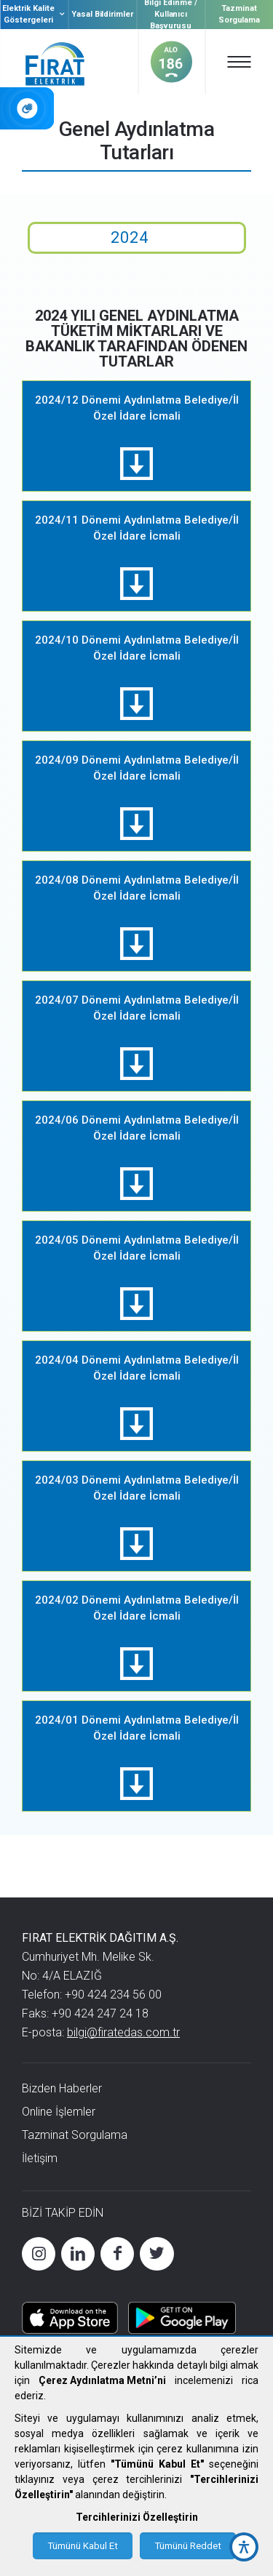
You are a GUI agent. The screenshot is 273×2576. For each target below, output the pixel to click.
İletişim (40, 2158)
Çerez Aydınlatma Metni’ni (102, 2380)
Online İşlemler (58, 2112)
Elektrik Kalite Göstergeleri (35, 14)
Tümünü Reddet (187, 2545)
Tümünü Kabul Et (82, 2545)
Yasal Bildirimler (102, 14)
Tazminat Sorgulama (239, 14)
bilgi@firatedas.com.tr (123, 2032)
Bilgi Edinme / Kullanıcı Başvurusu (170, 14)
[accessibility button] (243, 2546)
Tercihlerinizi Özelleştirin (137, 2517)
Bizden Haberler (62, 2088)
